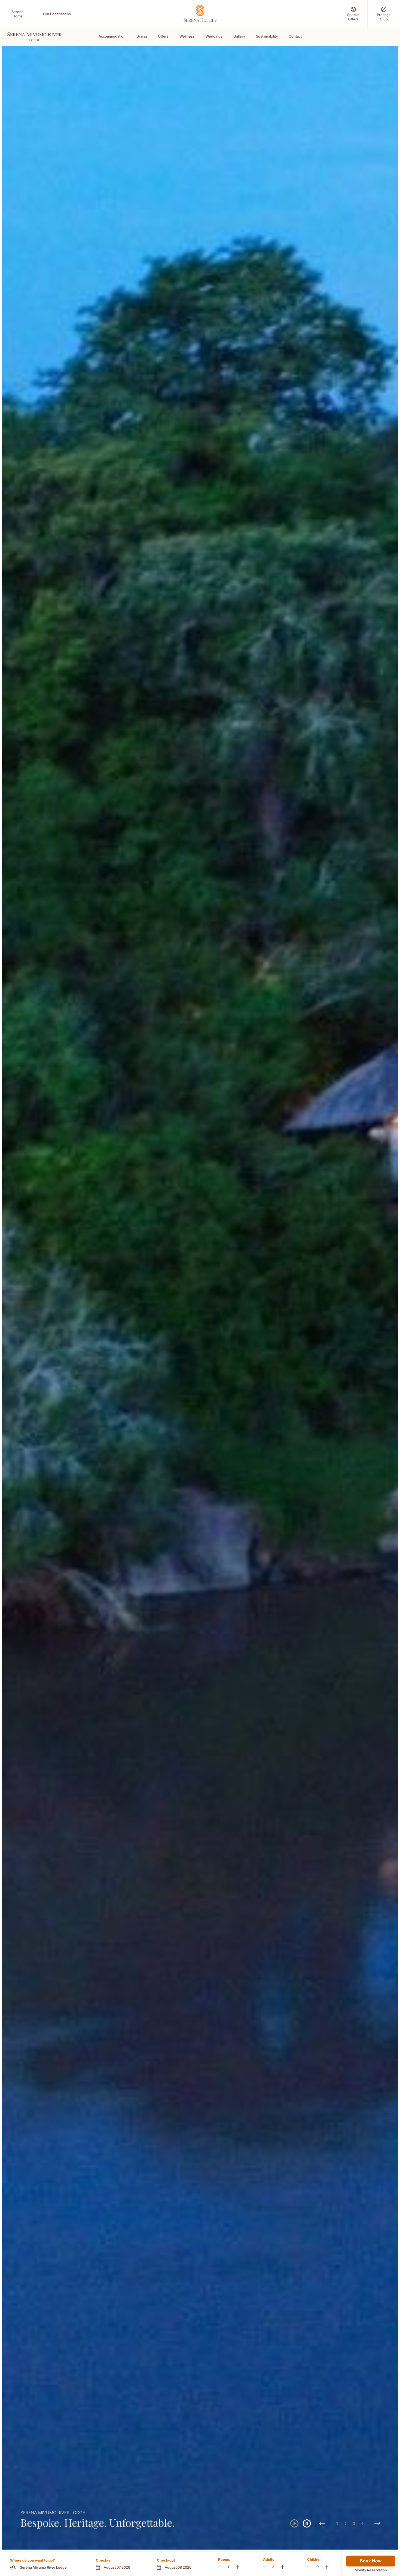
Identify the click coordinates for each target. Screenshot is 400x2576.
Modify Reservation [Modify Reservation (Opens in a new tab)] (371, 2570)
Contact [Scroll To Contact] (295, 36)
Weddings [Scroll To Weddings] (214, 36)
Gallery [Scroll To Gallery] (239, 36)
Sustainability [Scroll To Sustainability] (267, 36)
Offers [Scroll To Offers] (163, 36)
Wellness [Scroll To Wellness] (187, 36)
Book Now (370, 2560)
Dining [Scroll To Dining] (141, 36)
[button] (116, 2564)
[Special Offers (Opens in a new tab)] (353, 14)
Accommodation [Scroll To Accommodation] (112, 36)
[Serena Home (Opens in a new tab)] (17, 14)
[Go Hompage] (200, 13)
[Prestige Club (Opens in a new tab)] (384, 14)
